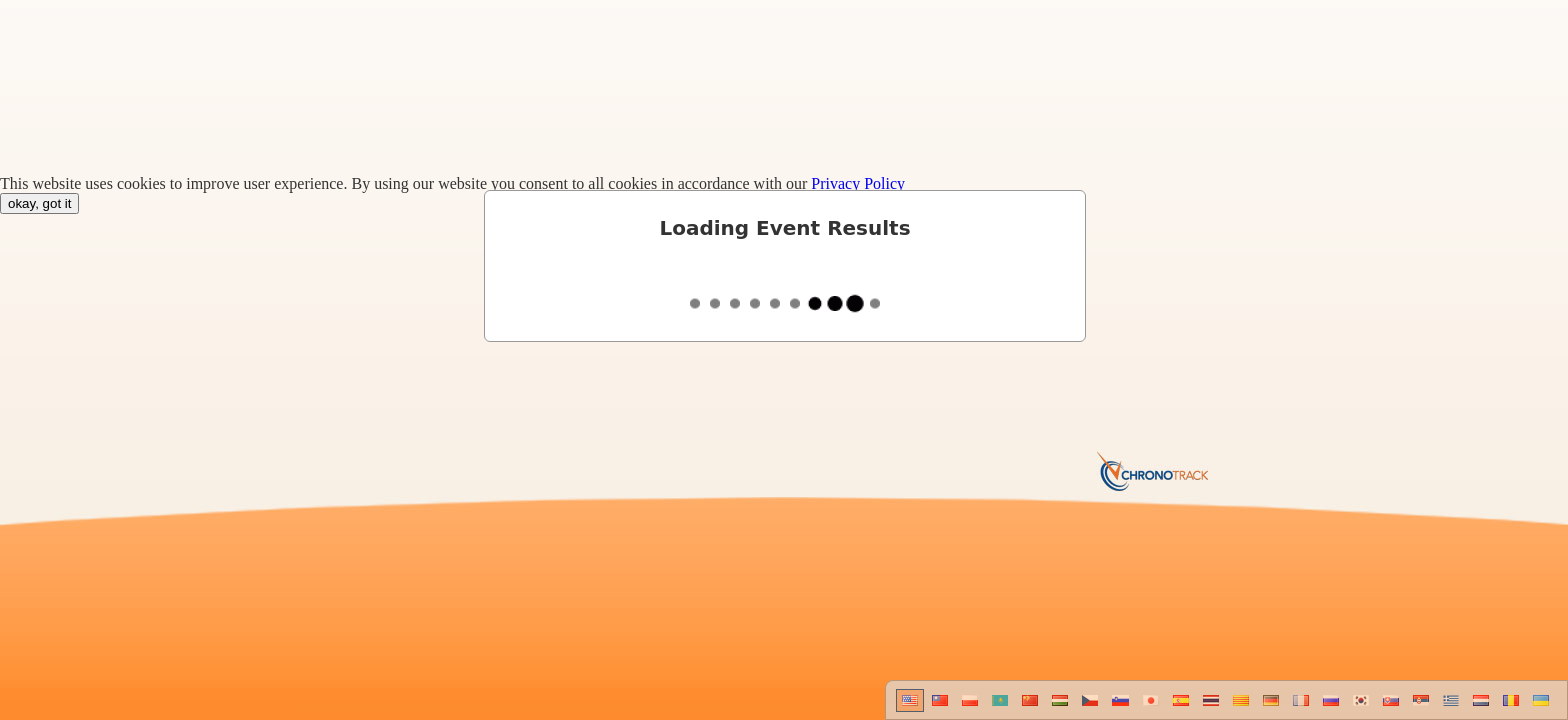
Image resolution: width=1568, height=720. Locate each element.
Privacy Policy (858, 183)
